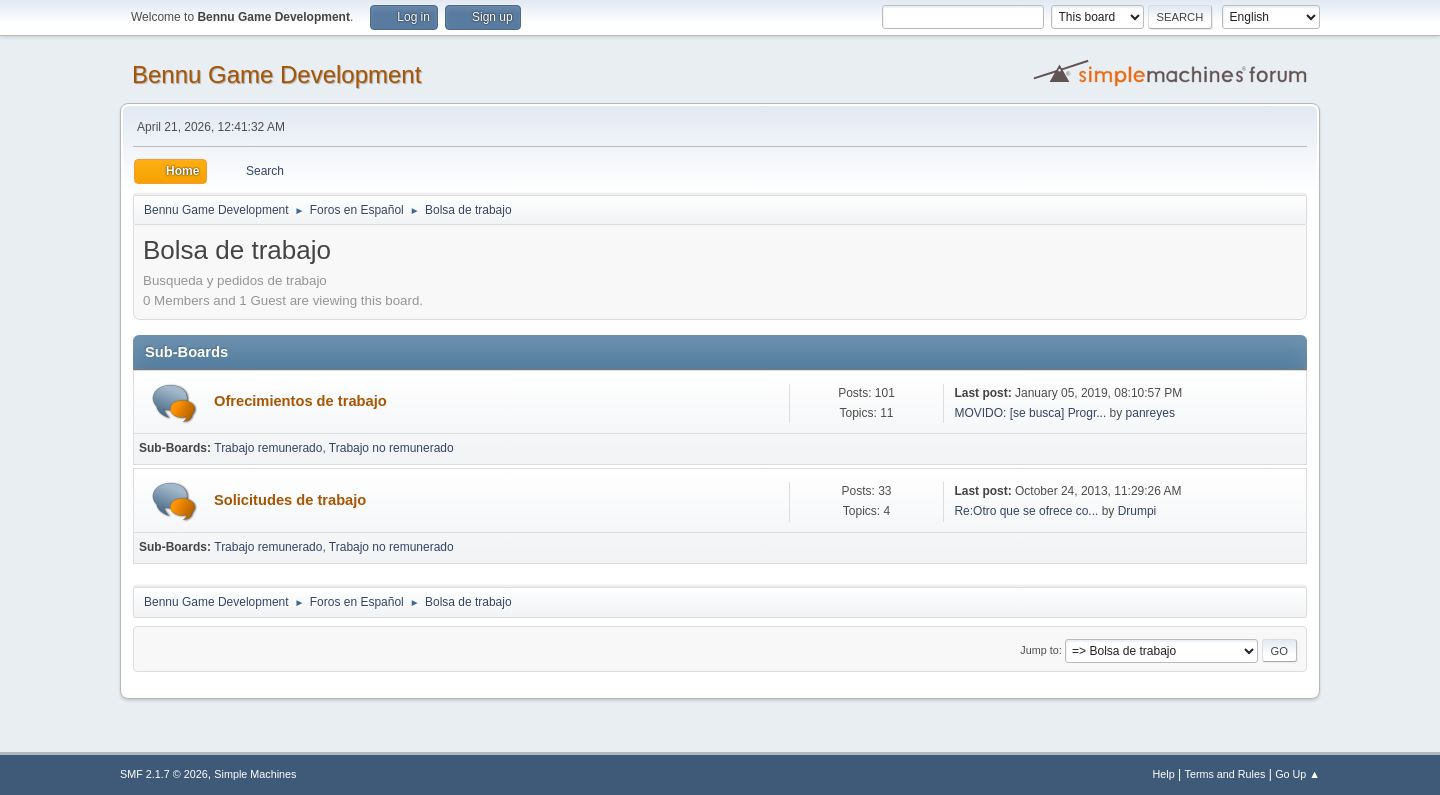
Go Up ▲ (1297, 774)
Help (1164, 774)
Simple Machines (255, 774)
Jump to (1039, 650)
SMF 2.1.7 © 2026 (164, 774)
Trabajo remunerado (268, 448)
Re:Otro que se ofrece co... (1026, 511)
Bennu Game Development (276, 74)
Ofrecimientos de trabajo (300, 401)
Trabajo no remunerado (391, 448)
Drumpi (1137, 511)
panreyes (1150, 413)
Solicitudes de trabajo (290, 500)
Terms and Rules (1225, 774)
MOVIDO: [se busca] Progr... (1030, 413)
